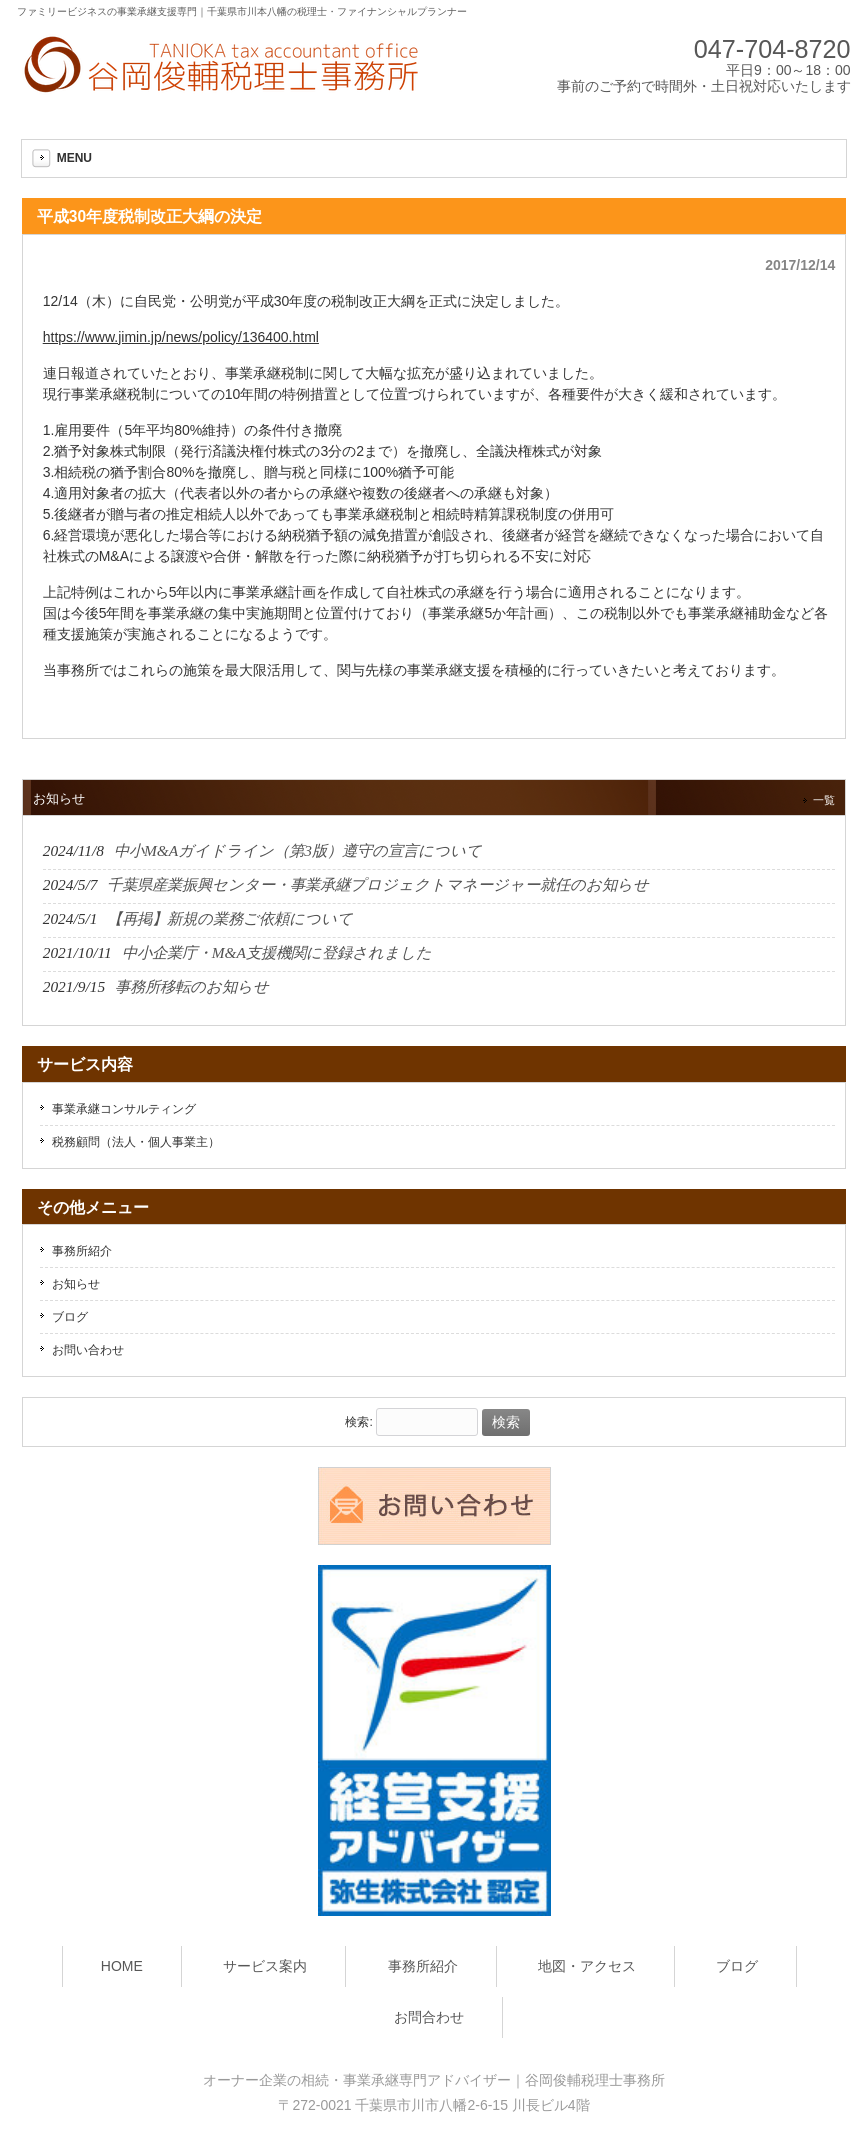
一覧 (824, 800)
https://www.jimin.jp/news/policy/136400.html (181, 337)
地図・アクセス (587, 1966)
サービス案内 (265, 1966)
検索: (358, 1423)
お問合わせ (429, 2017)
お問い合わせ (88, 1350)
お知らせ (76, 1284)
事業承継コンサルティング (124, 1109)
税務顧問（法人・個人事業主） (136, 1142)
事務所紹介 (82, 1251)
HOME (122, 1966)
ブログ (70, 1317)
